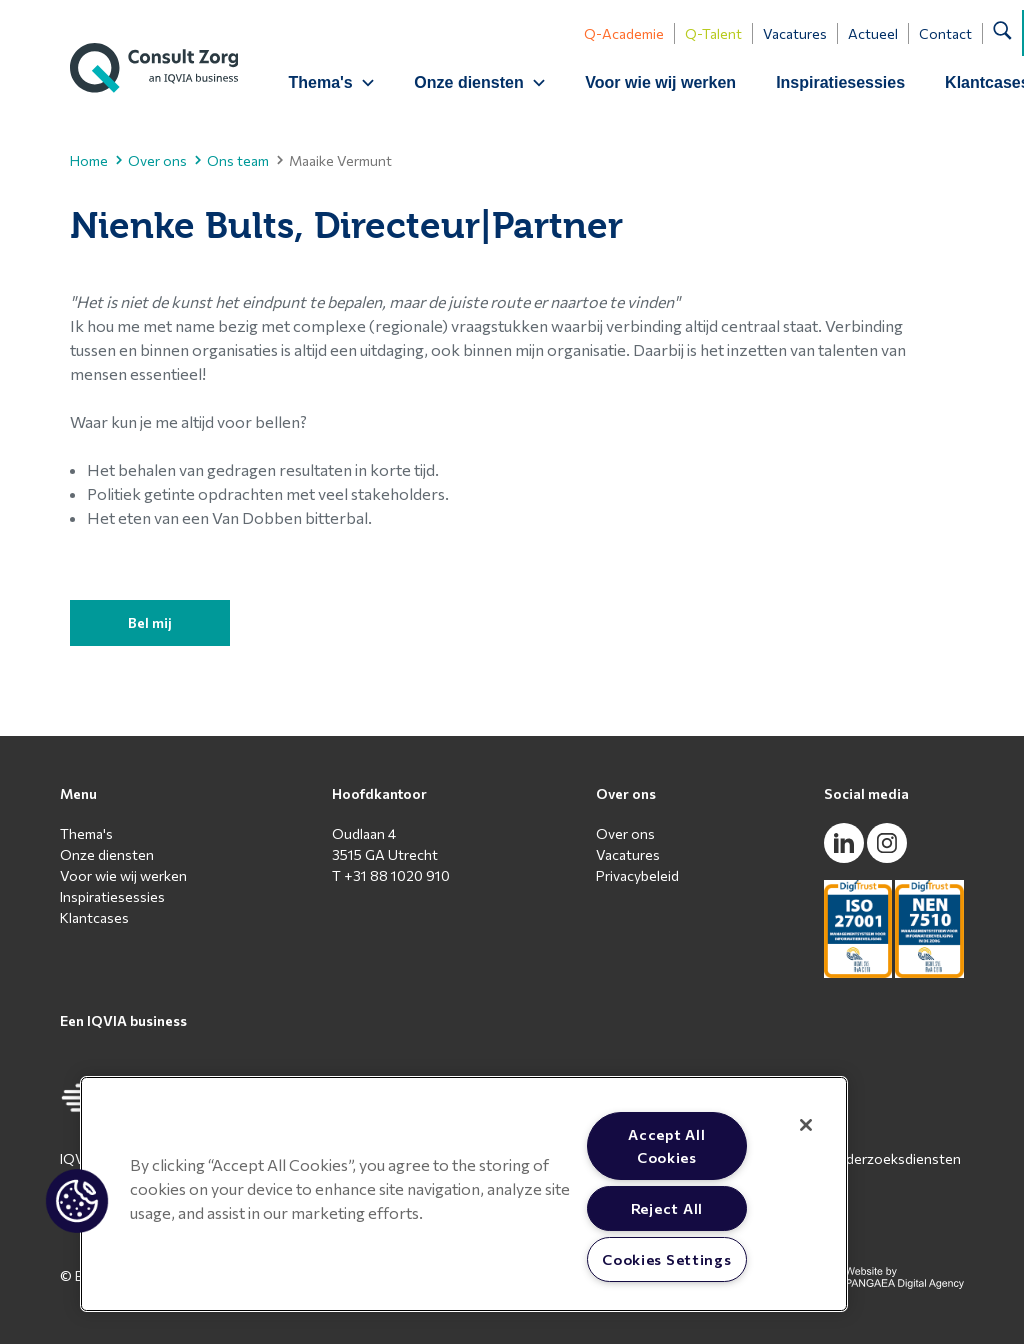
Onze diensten (107, 854)
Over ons (151, 160)
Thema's (86, 833)
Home (89, 160)
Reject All (667, 1208)
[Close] (806, 1125)
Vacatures (796, 33)
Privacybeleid (637, 875)
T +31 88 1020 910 (391, 875)
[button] (77, 1201)
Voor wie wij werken (662, 82)
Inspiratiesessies (841, 82)
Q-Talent (714, 33)
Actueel (874, 33)
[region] (464, 1194)
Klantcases (94, 917)
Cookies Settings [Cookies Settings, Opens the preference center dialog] (667, 1259)
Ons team (232, 160)
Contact (946, 33)
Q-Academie (625, 33)
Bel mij (150, 622)
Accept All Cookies (666, 1145)
